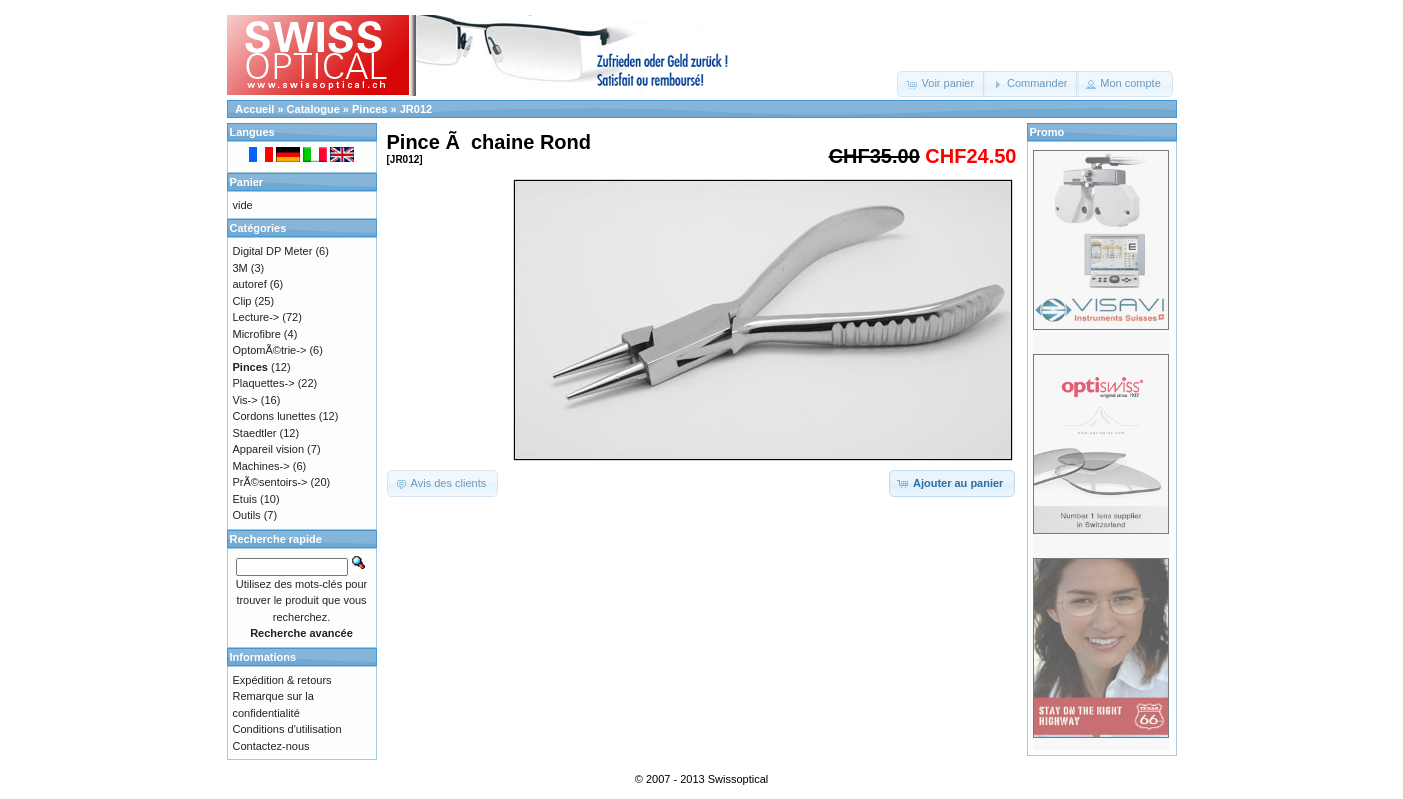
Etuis (245, 499)
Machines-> (261, 466)
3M (240, 268)
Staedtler (255, 433)
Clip (242, 301)
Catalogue (313, 109)
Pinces (369, 109)
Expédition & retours (282, 680)
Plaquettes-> (264, 383)
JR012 (416, 109)
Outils (247, 515)
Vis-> (245, 400)
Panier (247, 182)
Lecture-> (256, 317)
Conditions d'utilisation (287, 729)
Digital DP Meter (273, 251)
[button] (941, 84)
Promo (1047, 132)
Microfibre (257, 334)
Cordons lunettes (274, 416)
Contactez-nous (271, 746)
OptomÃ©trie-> (270, 350)
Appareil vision (269, 449)
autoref (250, 284)
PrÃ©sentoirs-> (270, 482)
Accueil (254, 109)
